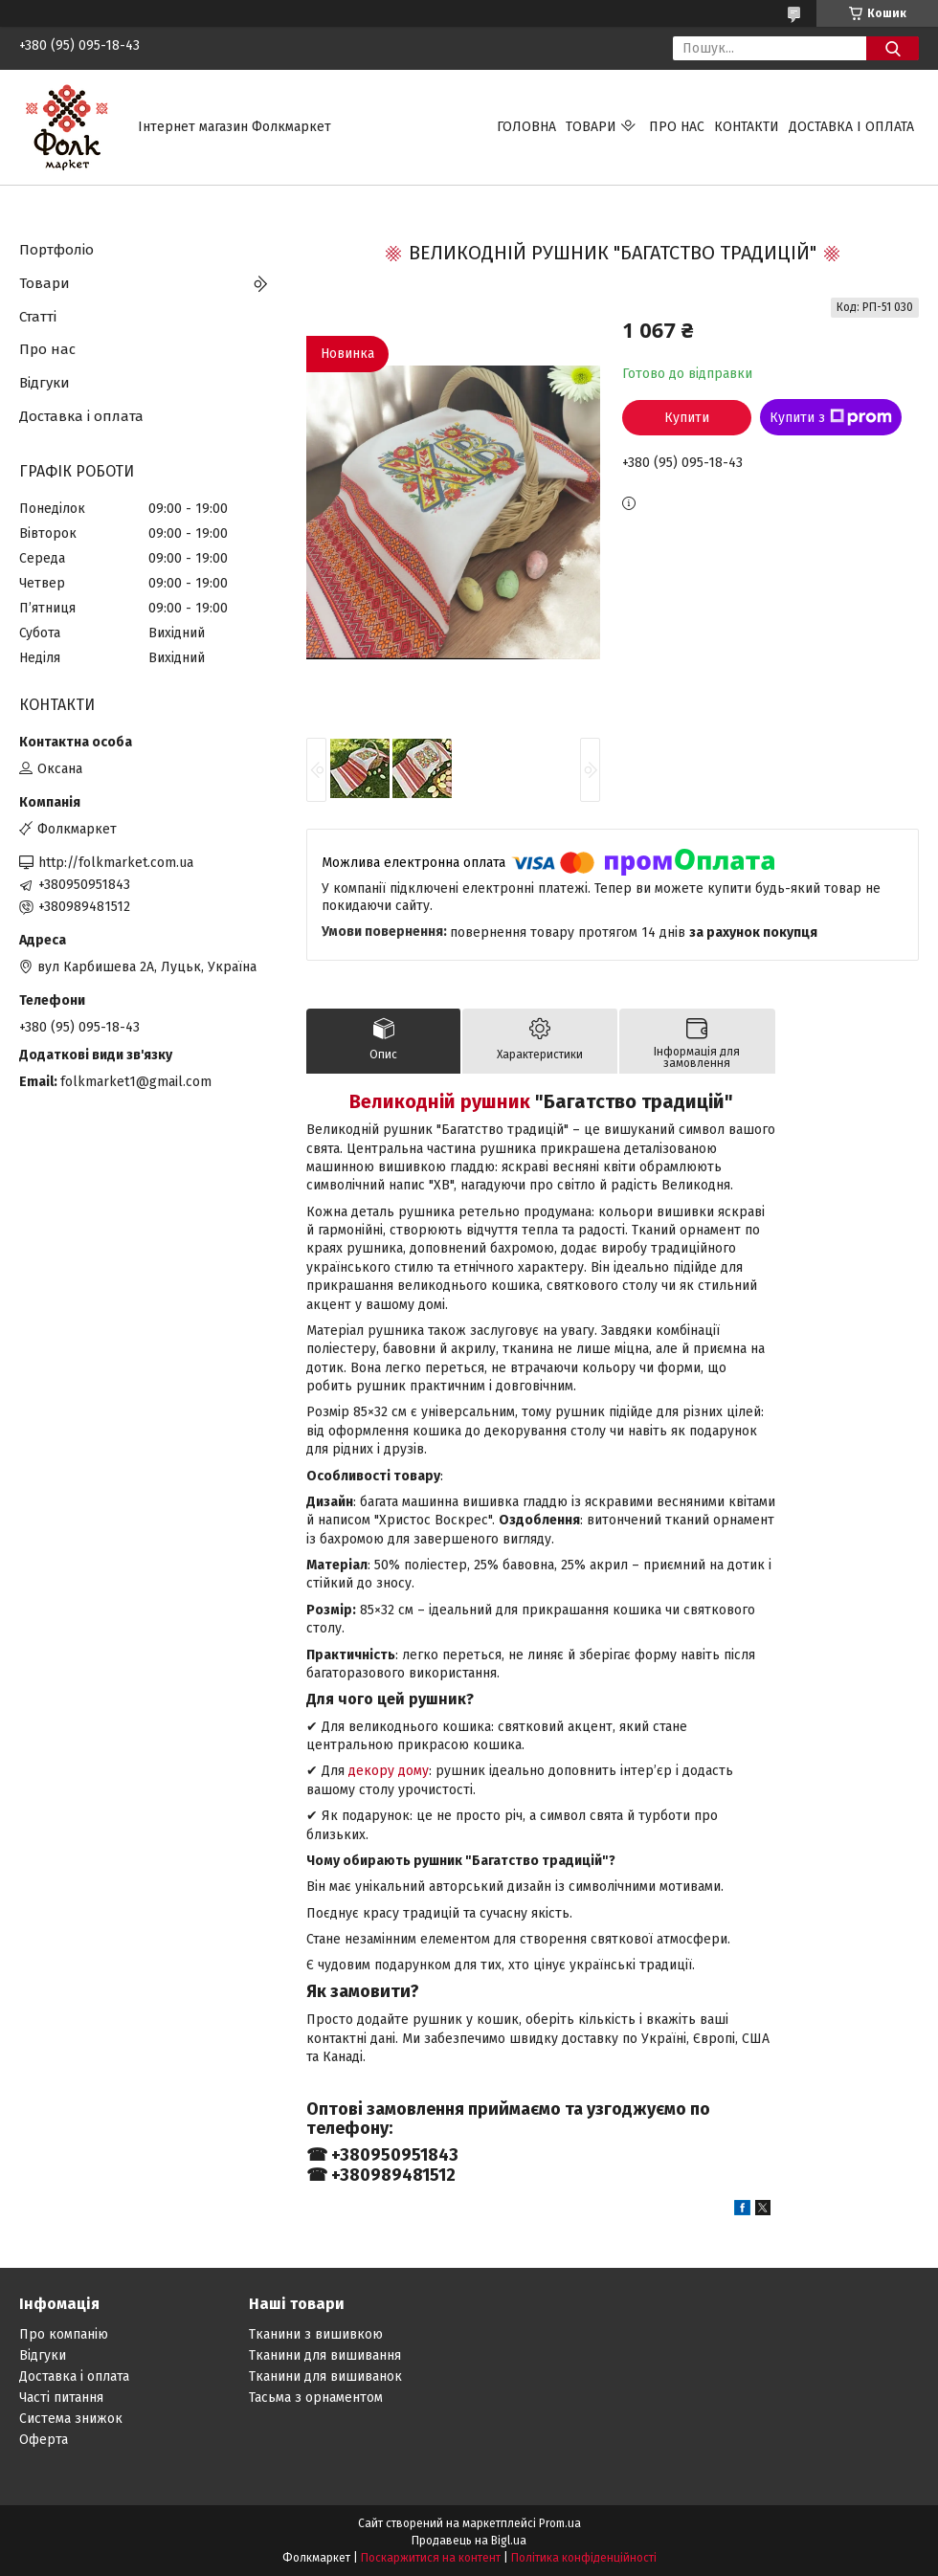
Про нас (676, 127)
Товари (591, 127)
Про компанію (63, 2334)
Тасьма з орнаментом (316, 2397)
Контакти (746, 127)
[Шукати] (892, 48)
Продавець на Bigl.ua (469, 2540)
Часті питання (61, 2397)
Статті (37, 316)
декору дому (388, 1771)
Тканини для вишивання (325, 2355)
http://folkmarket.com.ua (115, 863)
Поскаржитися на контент (431, 2558)
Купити (686, 418)
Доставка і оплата (851, 127)
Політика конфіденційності (584, 2558)
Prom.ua (560, 2523)
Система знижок (71, 2418)
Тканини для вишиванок (325, 2376)
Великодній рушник (439, 1101)
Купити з (831, 417)
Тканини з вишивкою (316, 2334)
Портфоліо (56, 249)
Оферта (43, 2440)
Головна (526, 127)
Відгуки (44, 382)
